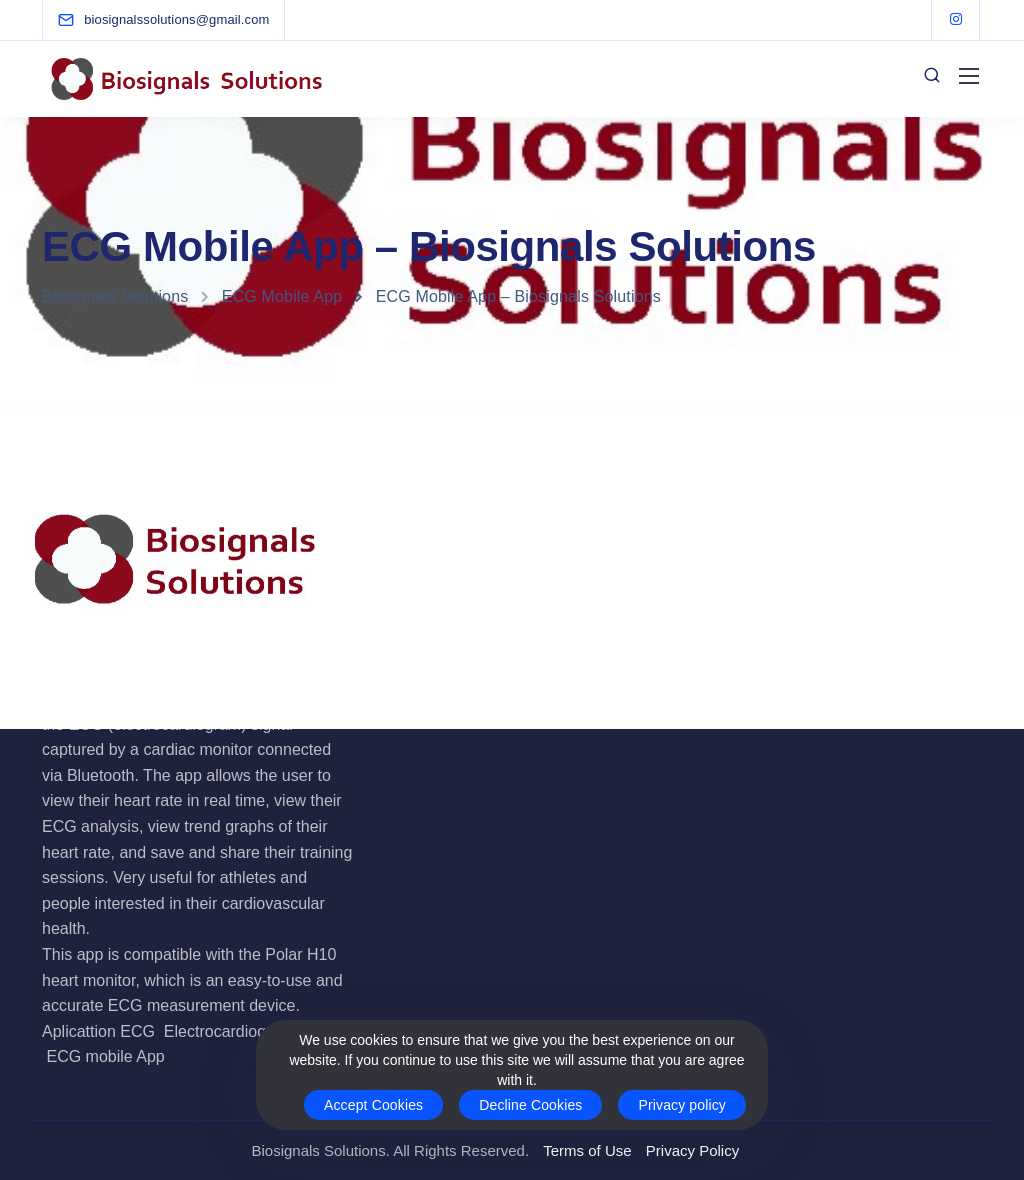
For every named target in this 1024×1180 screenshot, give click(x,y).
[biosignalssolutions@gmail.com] (176, 19)
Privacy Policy (692, 1150)
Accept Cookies (373, 1105)
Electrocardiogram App (245, 1031)
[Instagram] (956, 20)
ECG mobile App (105, 1056)
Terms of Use (587, 1150)
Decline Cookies (530, 1105)
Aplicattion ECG (98, 1031)
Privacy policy (682, 1105)
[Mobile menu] (969, 76)
